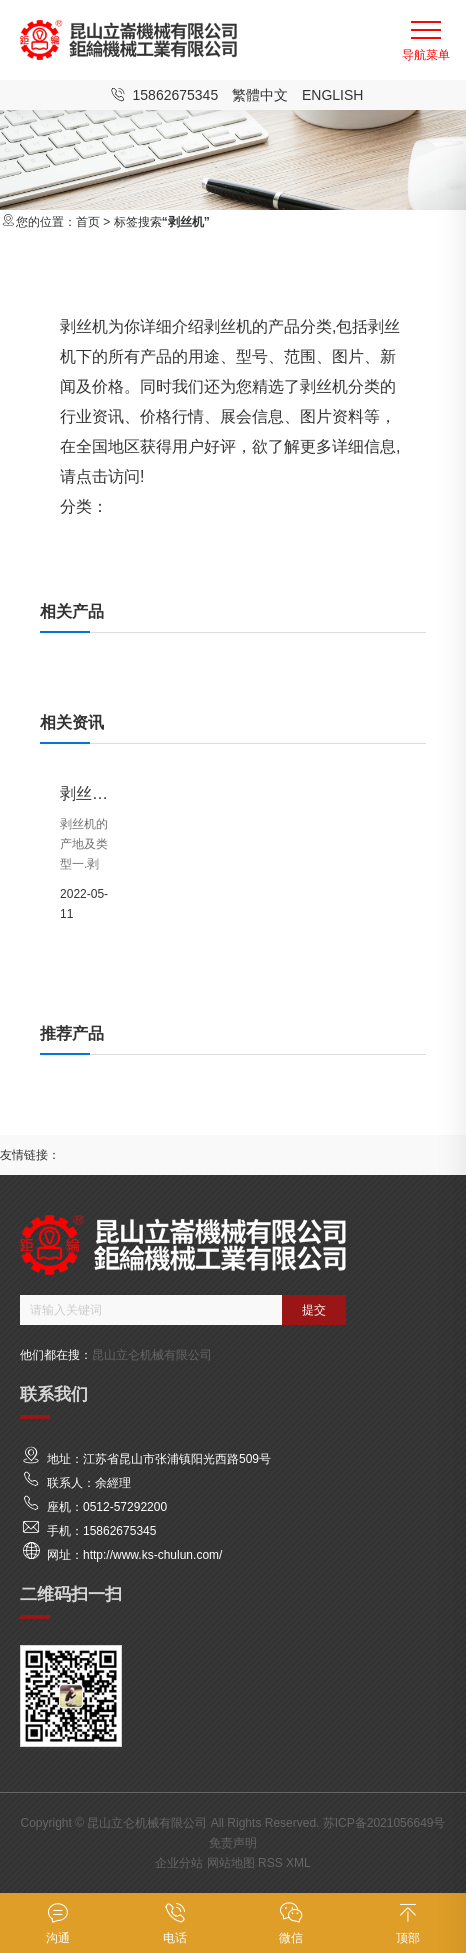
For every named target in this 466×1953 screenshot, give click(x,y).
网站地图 (231, 1863)
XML (298, 1863)
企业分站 (179, 1863)
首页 (88, 222)
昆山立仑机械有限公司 (152, 1355)
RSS (270, 1863)
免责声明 (233, 1843)
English (332, 95)
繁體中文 (260, 95)
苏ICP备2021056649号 (384, 1823)
